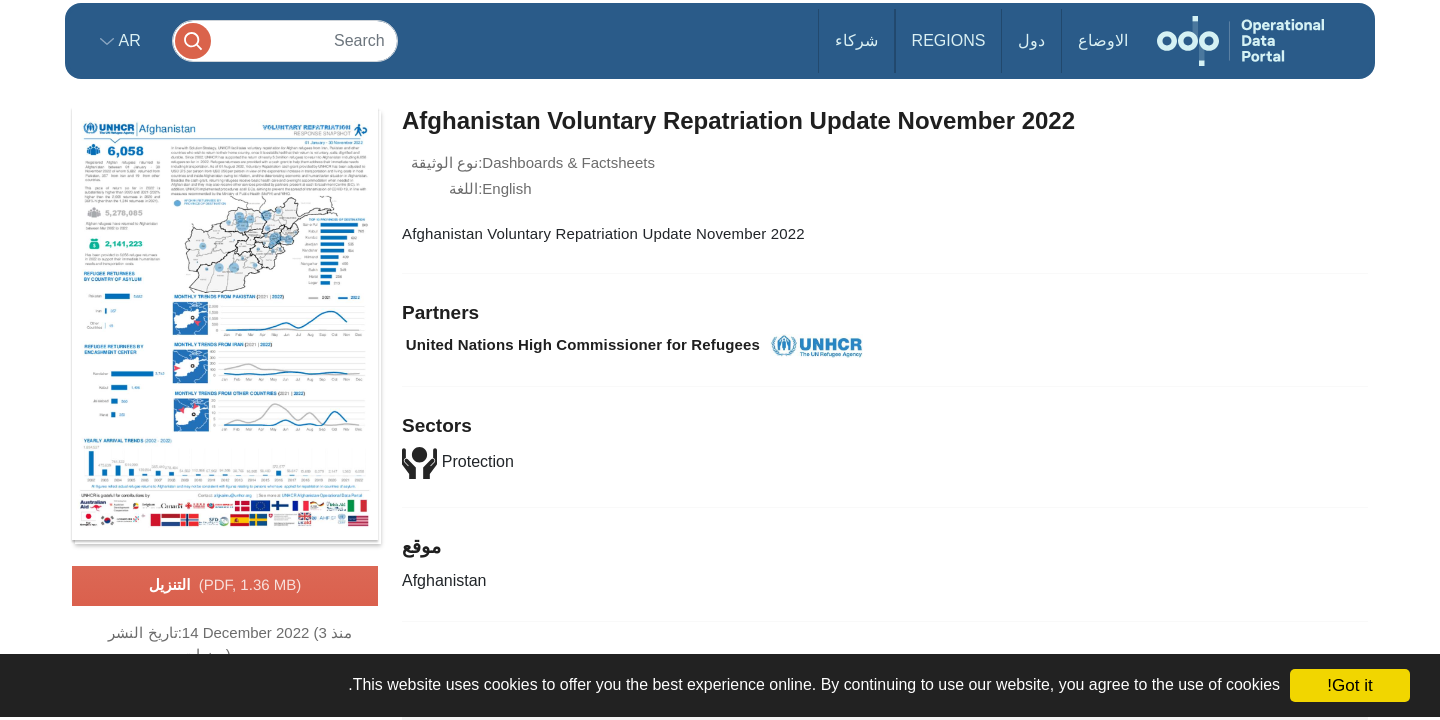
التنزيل (225, 586)
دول (1031, 40)
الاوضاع (1103, 40)
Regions (949, 40)
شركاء (856, 40)
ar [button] (127, 40)
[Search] (285, 40)
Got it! (1349, 685)
